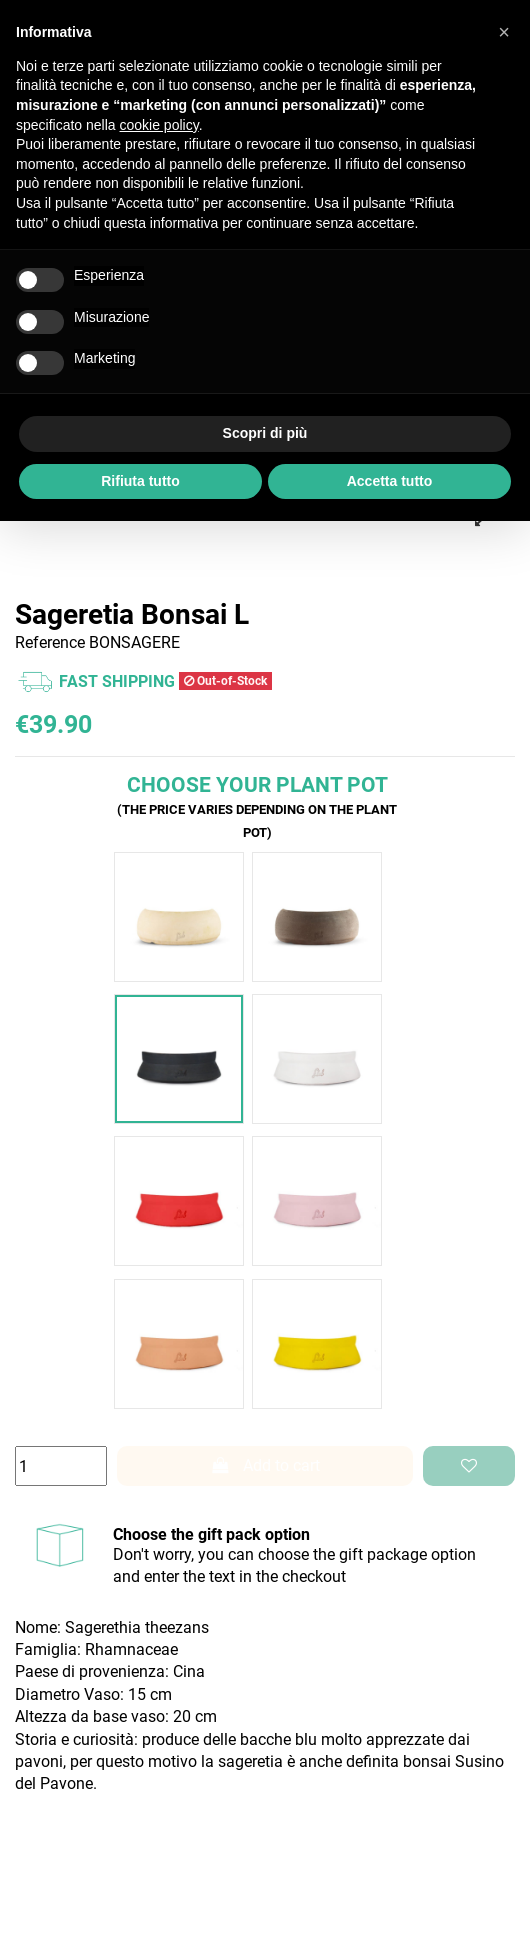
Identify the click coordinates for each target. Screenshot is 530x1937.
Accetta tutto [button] (390, 481)
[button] (504, 32)
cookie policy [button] (159, 125)
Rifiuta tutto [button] (140, 481)
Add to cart (265, 1465)
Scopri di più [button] (265, 433)
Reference (50, 642)
